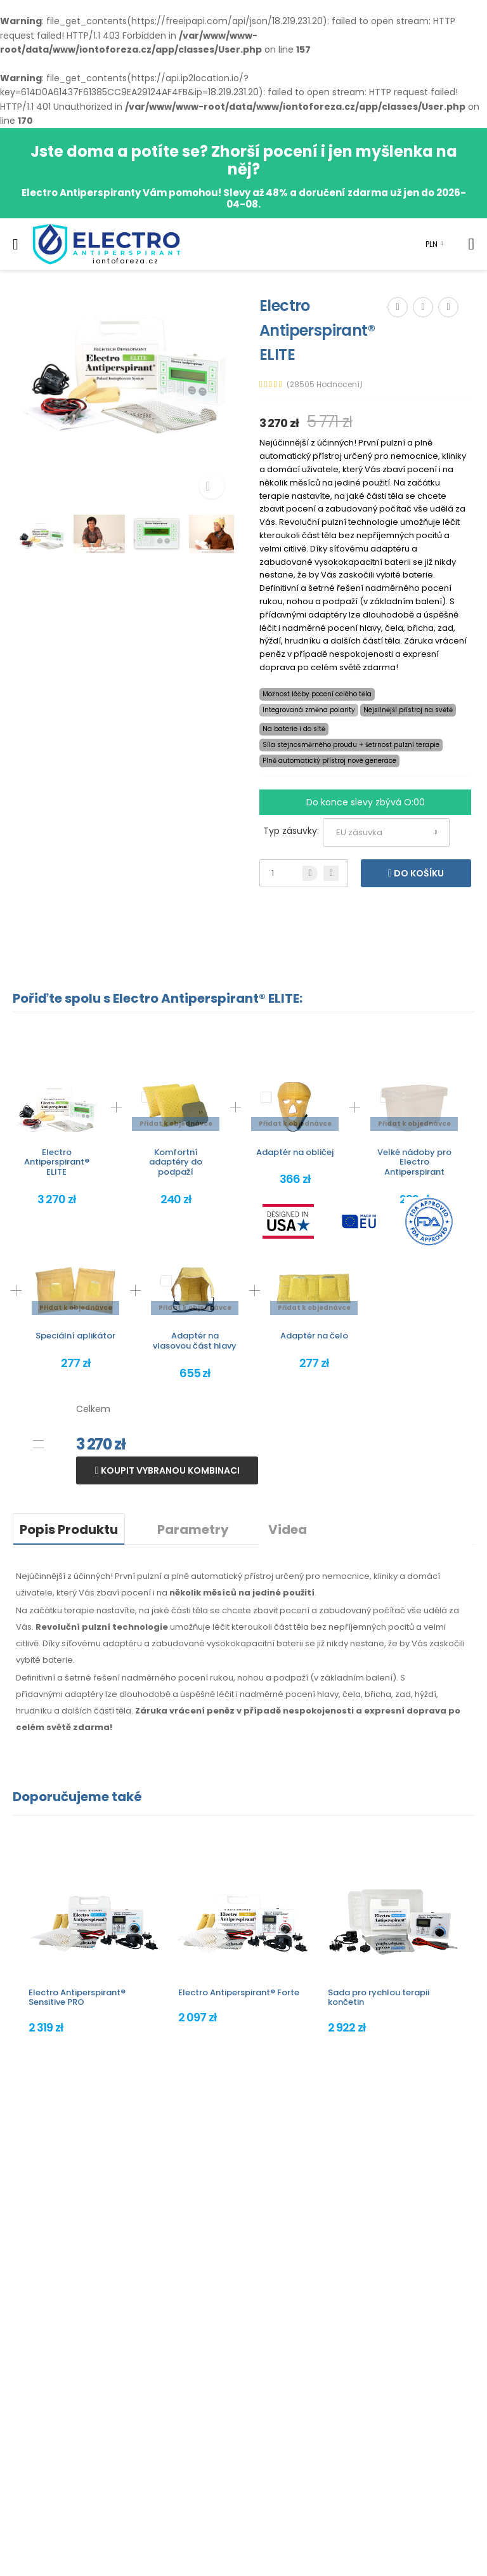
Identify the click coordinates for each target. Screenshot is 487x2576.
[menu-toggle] (15, 244)
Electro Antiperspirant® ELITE (56, 1162)
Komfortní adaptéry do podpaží (175, 1162)
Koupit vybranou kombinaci (169, 1470)
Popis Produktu (69, 1529)
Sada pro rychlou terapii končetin (378, 1997)
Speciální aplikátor (75, 1336)
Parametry (193, 1529)
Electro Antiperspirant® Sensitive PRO (77, 1997)
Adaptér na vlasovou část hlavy (195, 1341)
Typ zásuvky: (291, 830)
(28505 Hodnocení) (325, 384)
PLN (431, 244)
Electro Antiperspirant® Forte (238, 1992)
